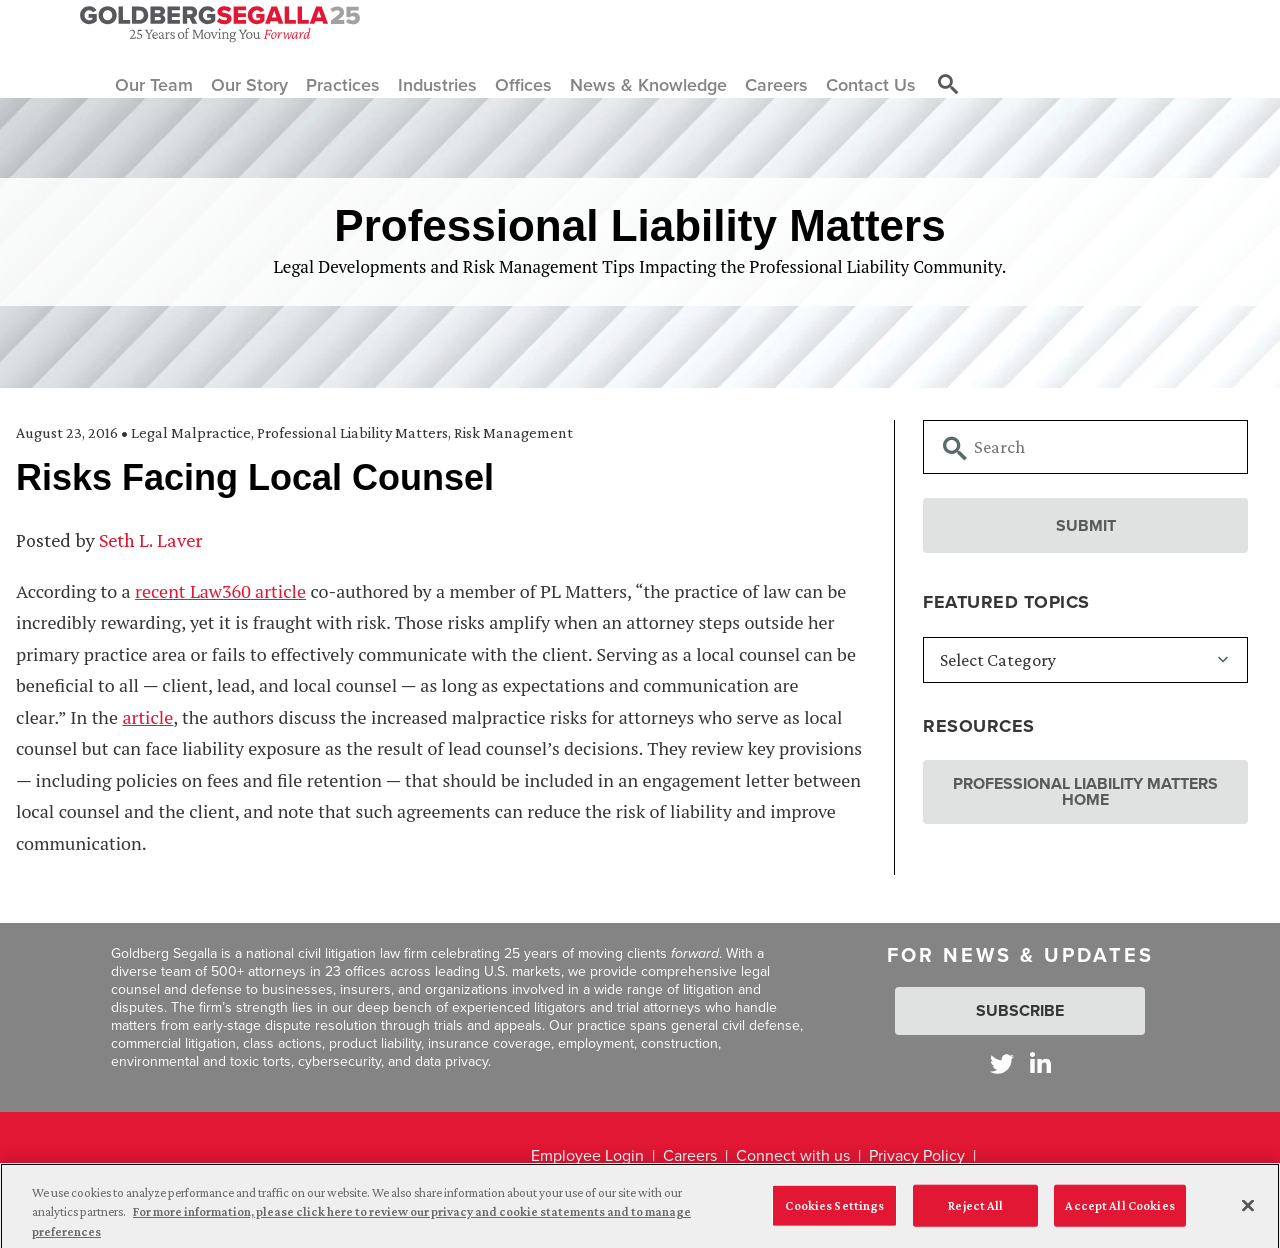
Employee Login (587, 1155)
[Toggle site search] (948, 85)
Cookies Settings (834, 1211)
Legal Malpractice (191, 432)
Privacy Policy (917, 1155)
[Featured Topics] (1085, 660)
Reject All (975, 1211)
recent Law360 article (220, 591)
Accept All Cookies (1119, 1211)
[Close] (1248, 1211)
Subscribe (1020, 1010)
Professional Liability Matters (352, 432)
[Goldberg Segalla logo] (220, 24)
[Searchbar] (1085, 447)
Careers (690, 1155)
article (147, 717)
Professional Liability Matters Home (1085, 791)
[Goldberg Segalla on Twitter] (1002, 1063)
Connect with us (793, 1155)
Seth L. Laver (151, 540)
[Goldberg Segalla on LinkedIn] (1040, 1063)
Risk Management (513, 432)
